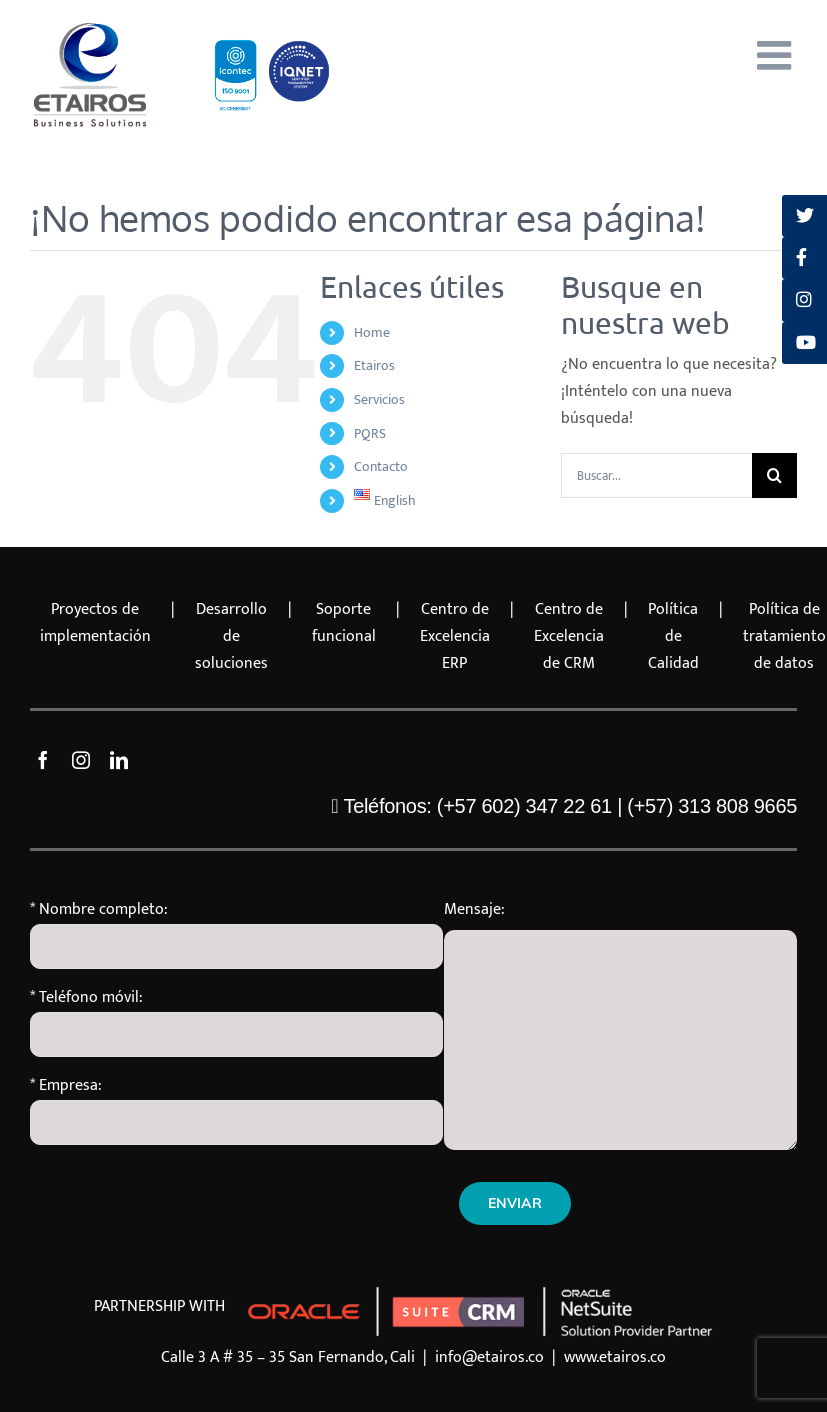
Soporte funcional (344, 623)
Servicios (379, 399)
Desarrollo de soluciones (231, 636)
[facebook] (43, 760)
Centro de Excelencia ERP (455, 636)
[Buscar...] (656, 475)
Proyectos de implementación (95, 623)
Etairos (374, 365)
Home (372, 332)
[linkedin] (119, 760)
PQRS (370, 433)
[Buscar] (774, 475)
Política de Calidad (673, 636)
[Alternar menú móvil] (777, 55)
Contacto (381, 466)
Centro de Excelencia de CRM (569, 636)
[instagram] (81, 760)
